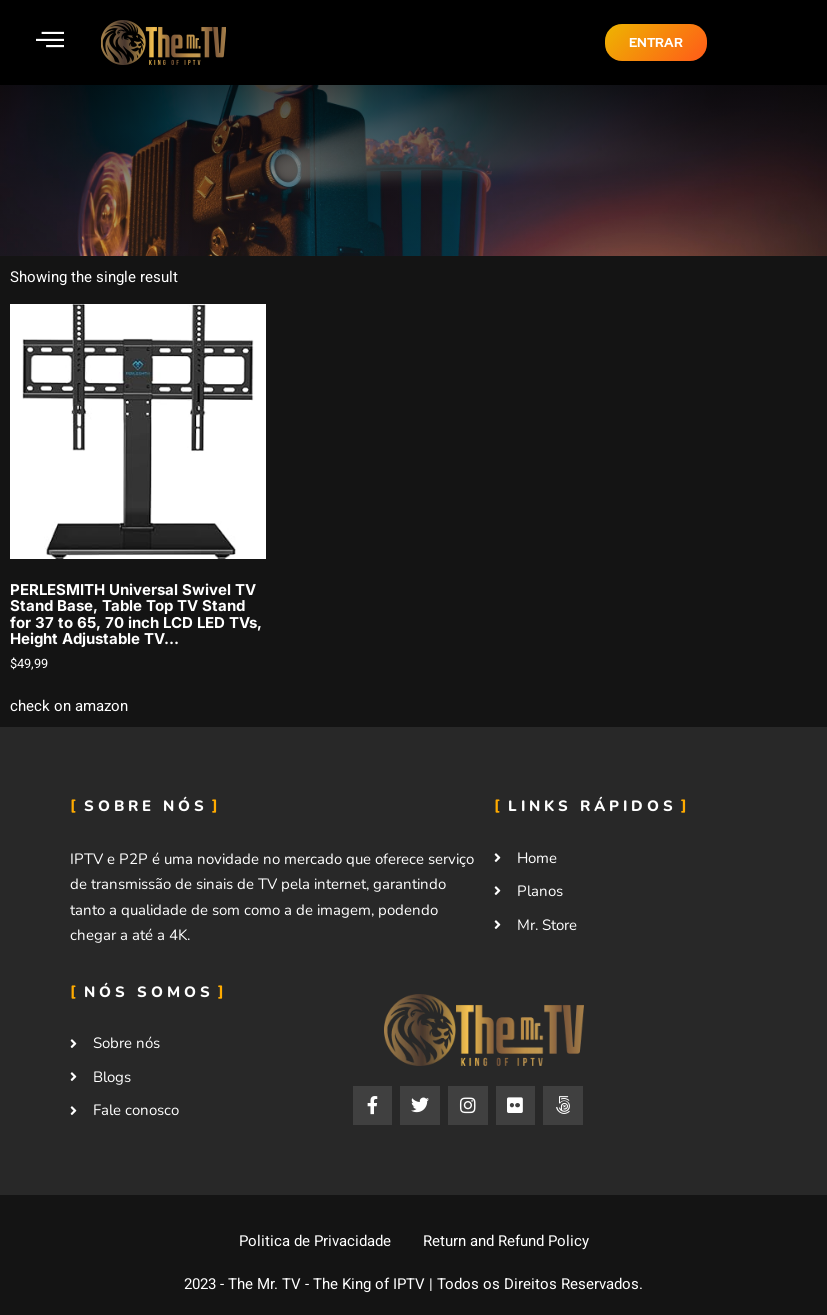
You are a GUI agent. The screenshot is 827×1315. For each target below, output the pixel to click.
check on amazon (69, 706)
